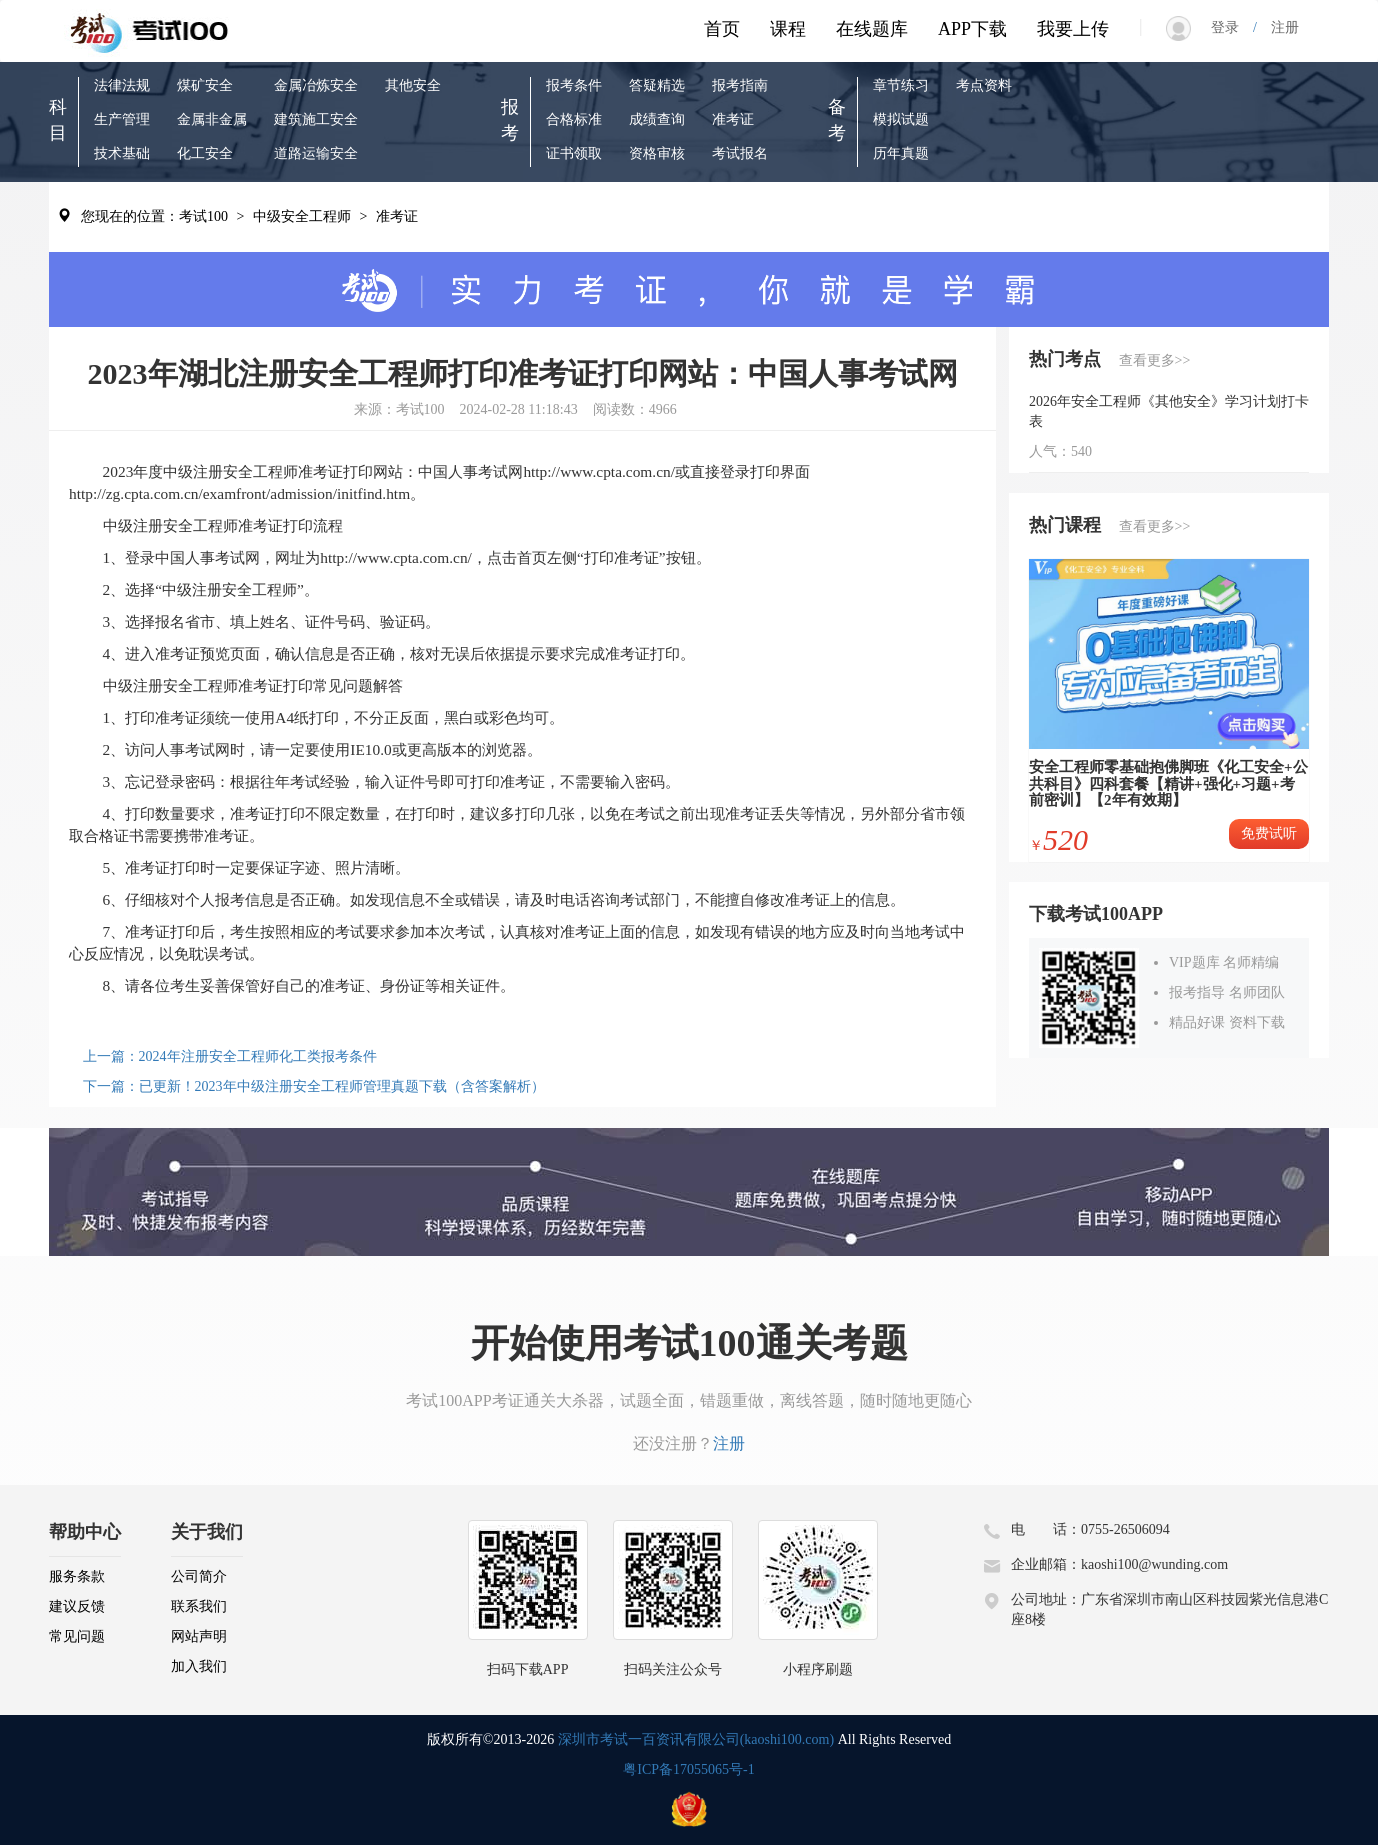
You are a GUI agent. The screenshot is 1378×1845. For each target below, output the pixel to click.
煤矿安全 (205, 85)
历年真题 (901, 153)
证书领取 (574, 153)
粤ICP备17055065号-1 (688, 1769)
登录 (1232, 27)
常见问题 (77, 1636)
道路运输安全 (316, 153)
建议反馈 (77, 1606)
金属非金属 (212, 119)
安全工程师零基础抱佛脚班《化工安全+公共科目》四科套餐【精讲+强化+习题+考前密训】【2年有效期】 (1168, 783)
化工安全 (205, 153)
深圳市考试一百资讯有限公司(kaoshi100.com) (696, 1739)
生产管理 (122, 119)
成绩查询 (657, 119)
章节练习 (901, 85)
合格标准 (574, 119)
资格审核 (657, 153)
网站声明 (199, 1636)
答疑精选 (657, 85)
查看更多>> (1155, 360)
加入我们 (199, 1666)
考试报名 (740, 153)
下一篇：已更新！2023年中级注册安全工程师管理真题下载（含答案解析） (314, 1086)
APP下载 (972, 29)
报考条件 (574, 85)
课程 (788, 29)
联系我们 (199, 1606)
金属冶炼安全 (316, 85)
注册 (1278, 27)
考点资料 (984, 85)
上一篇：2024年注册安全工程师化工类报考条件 (230, 1056)
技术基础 (122, 153)
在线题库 (872, 29)
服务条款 (77, 1576)
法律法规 (122, 85)
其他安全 (413, 85)
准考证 (733, 119)
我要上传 (1073, 29)
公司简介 (199, 1576)
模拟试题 (901, 119)
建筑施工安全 (316, 119)
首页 (722, 29)
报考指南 (740, 85)
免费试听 (1269, 833)
